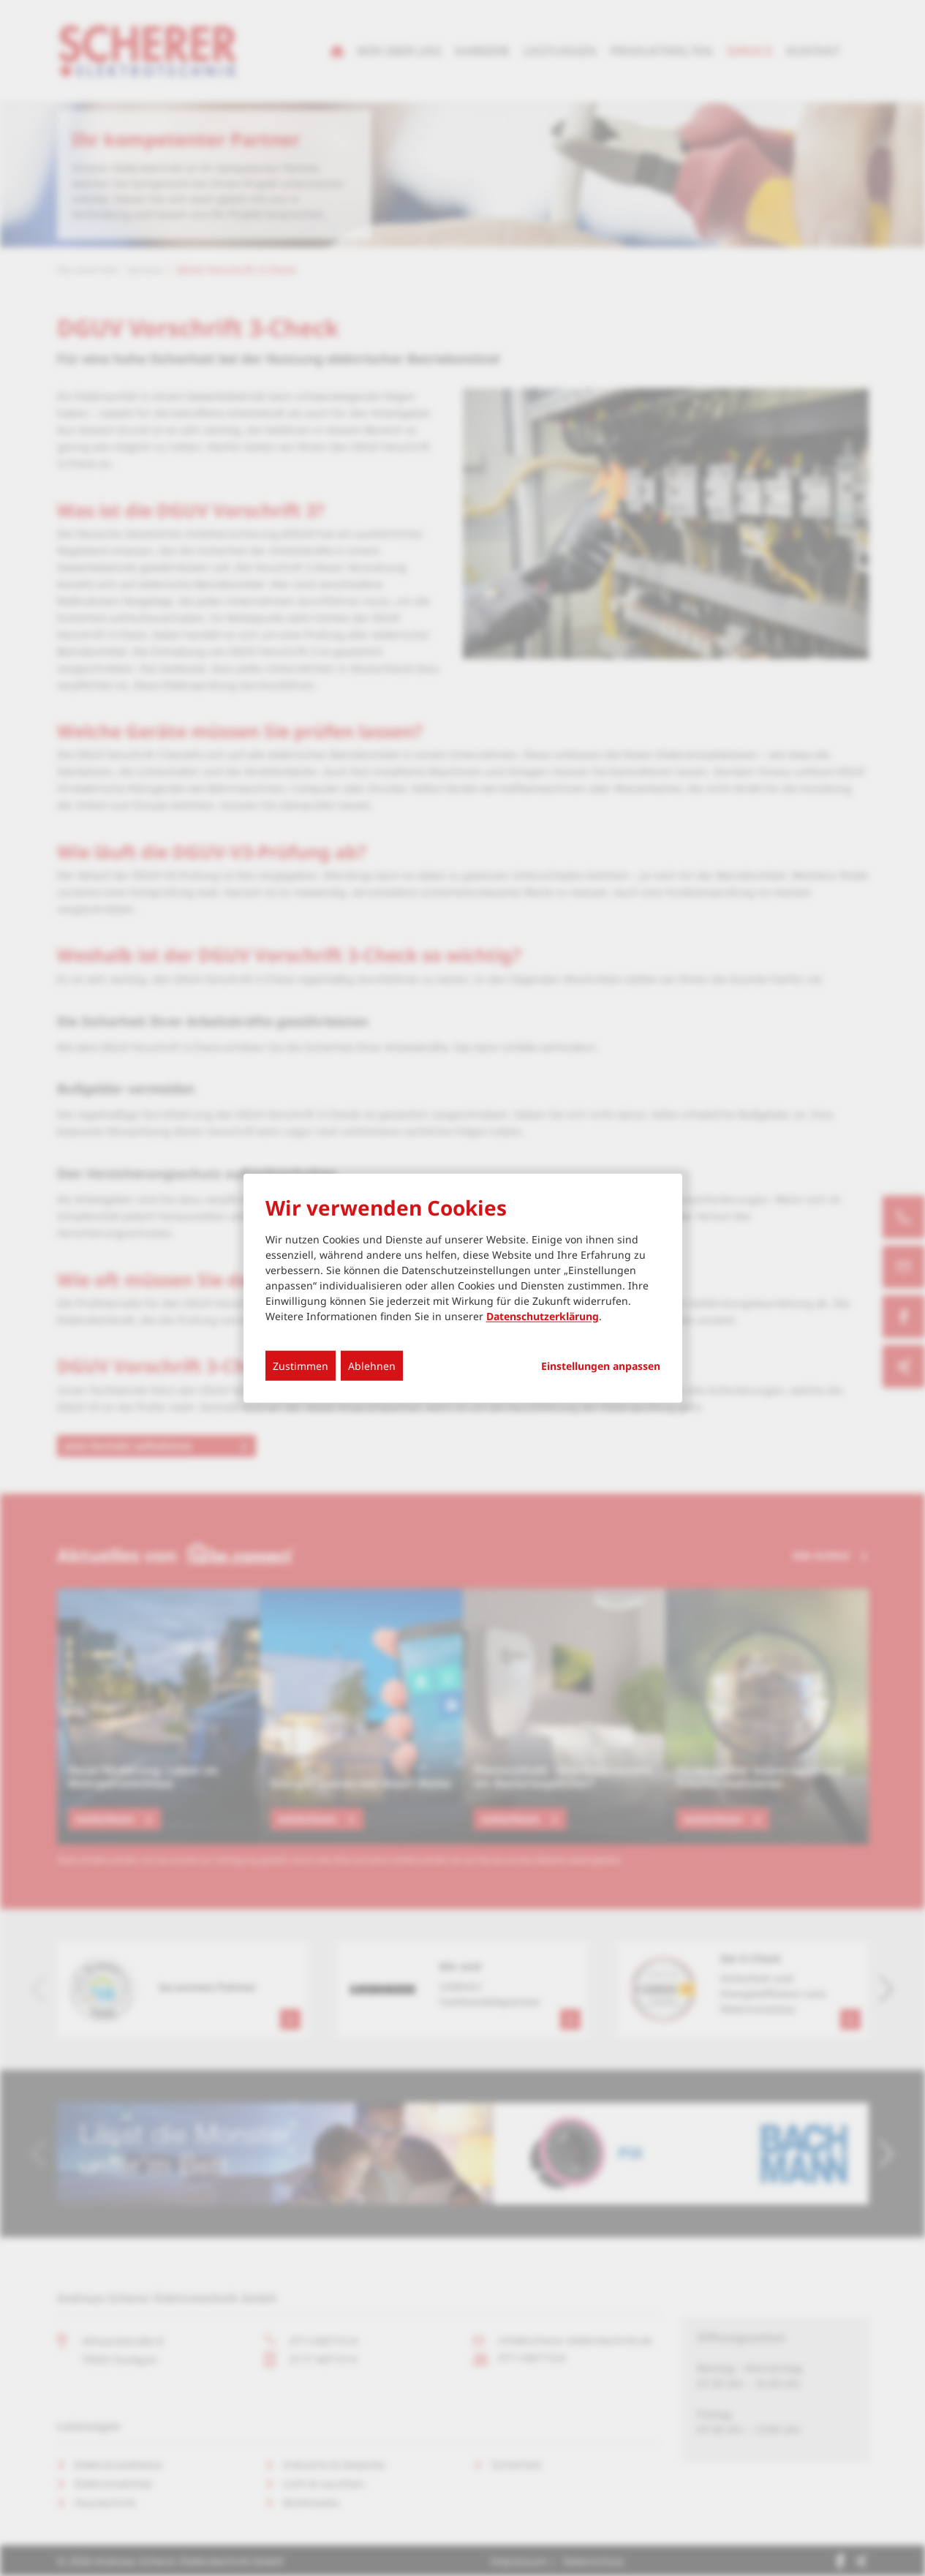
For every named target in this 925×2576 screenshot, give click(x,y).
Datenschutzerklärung (542, 1315)
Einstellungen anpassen (600, 1365)
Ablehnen (372, 1365)
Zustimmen (300, 1365)
